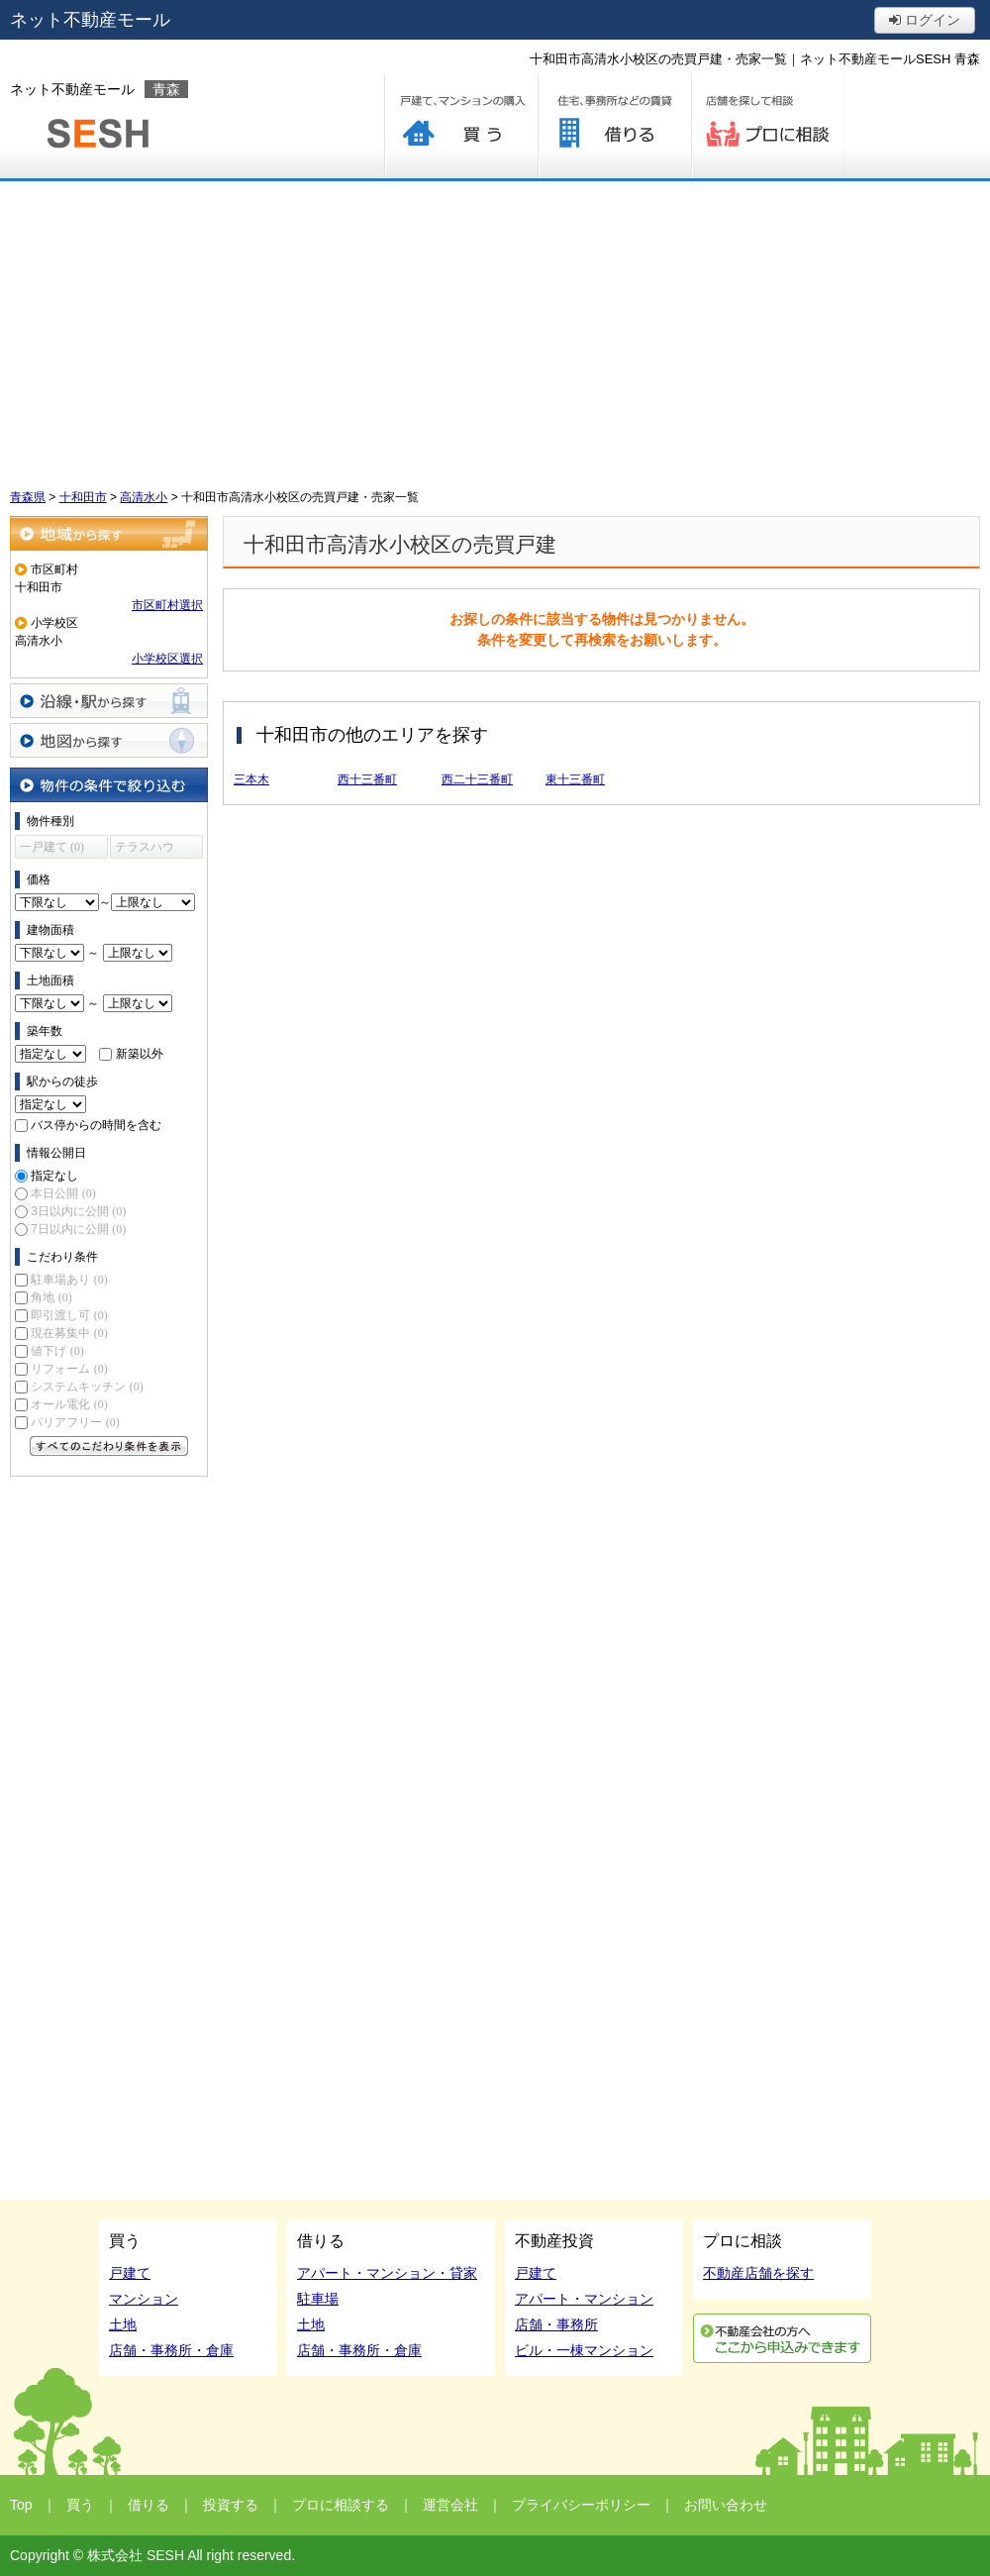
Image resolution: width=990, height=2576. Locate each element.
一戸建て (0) (52, 847)
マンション (143, 2299)
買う (461, 126)
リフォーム (69, 1369)
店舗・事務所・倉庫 (171, 2350)
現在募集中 (69, 1333)
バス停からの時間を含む (96, 1125)
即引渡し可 (69, 1315)
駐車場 (318, 2299)
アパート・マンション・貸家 (387, 2273)
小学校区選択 (167, 659)
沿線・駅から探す (109, 700)
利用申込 (782, 2338)
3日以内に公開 (78, 1211)
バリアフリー (75, 1422)
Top (21, 2505)
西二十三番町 (477, 779)
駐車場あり (69, 1280)
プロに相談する (767, 126)
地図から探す (109, 740)
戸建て (129, 2273)
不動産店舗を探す (758, 2273)
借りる (614, 126)
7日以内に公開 (78, 1229)
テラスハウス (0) (144, 849)
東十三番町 (575, 779)
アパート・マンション (584, 2299)
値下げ (57, 1351)
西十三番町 (367, 779)
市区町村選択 (167, 605)
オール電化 (69, 1404)
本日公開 (63, 1193)
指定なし (54, 1176)
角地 (51, 1297)
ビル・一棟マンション (584, 2350)
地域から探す (109, 533)
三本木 (251, 779)
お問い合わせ (725, 2505)
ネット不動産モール (90, 20)
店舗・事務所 (556, 2324)
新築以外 (139, 1054)
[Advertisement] (495, 329)
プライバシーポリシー (581, 2505)
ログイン (924, 20)
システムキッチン (87, 1386)
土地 (123, 2324)
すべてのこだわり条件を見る (109, 1446)
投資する (230, 2505)
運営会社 (450, 2505)
